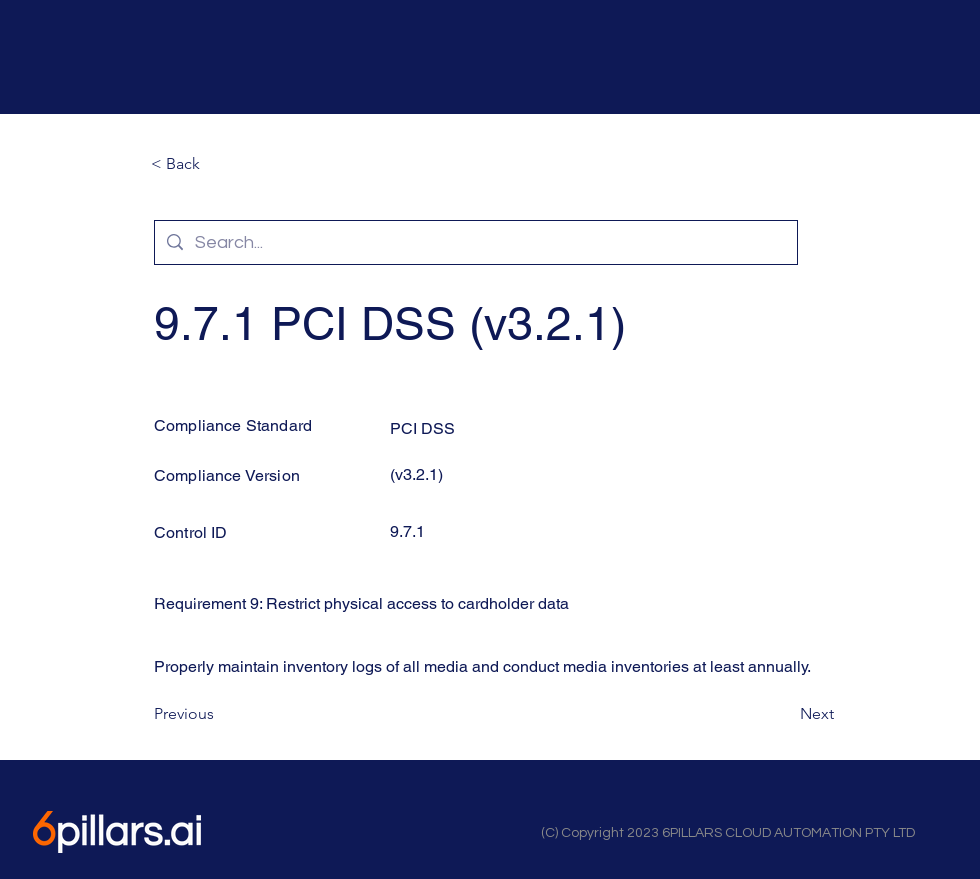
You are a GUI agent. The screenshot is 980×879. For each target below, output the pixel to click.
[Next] (784, 714)
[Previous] (220, 714)
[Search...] (475, 242)
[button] (217, 164)
